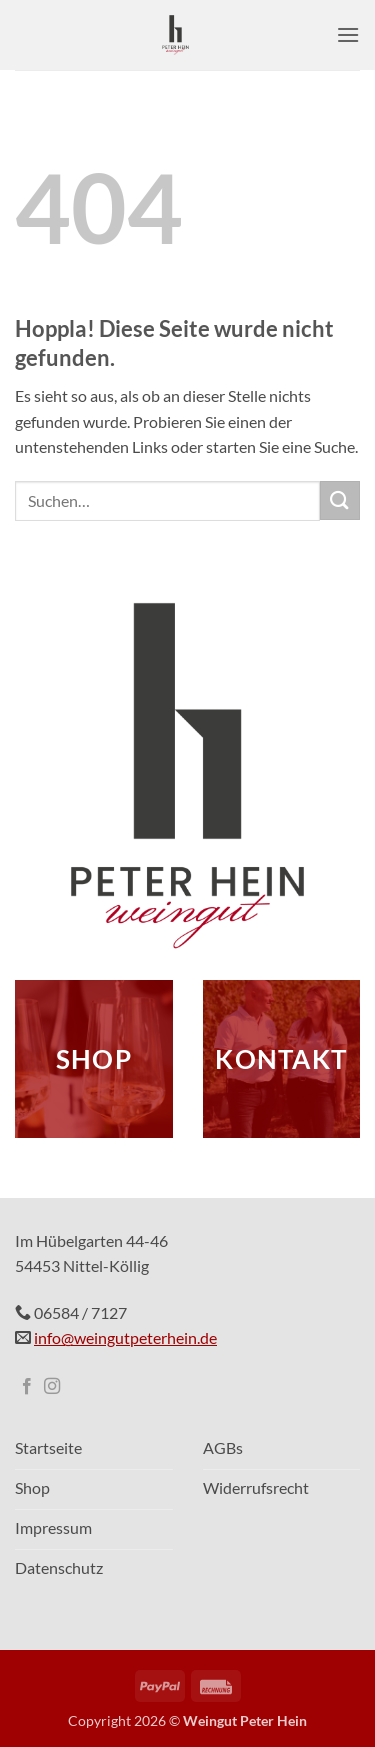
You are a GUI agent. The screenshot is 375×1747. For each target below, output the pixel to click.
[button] (348, 34)
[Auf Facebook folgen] (27, 1387)
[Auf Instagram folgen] (52, 1387)
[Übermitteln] (340, 500)
